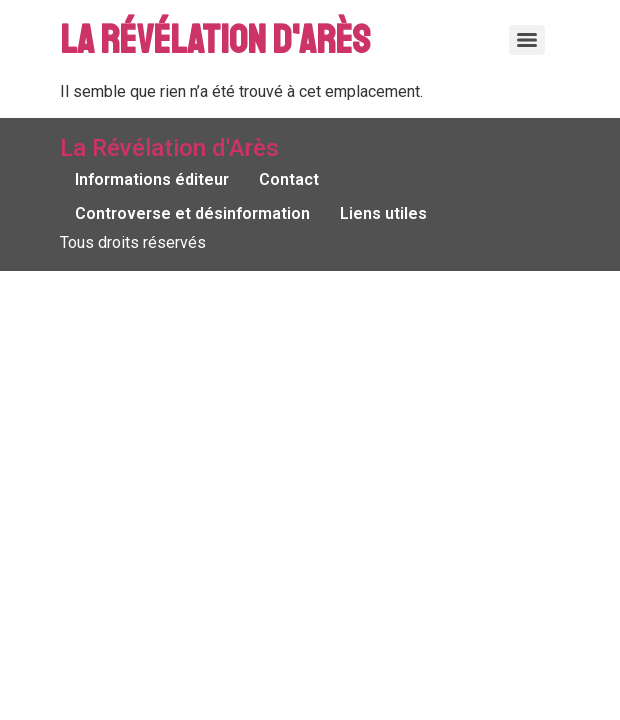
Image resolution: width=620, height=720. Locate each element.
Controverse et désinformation (192, 213)
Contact (289, 179)
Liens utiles (383, 213)
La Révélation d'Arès (215, 40)
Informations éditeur (152, 179)
